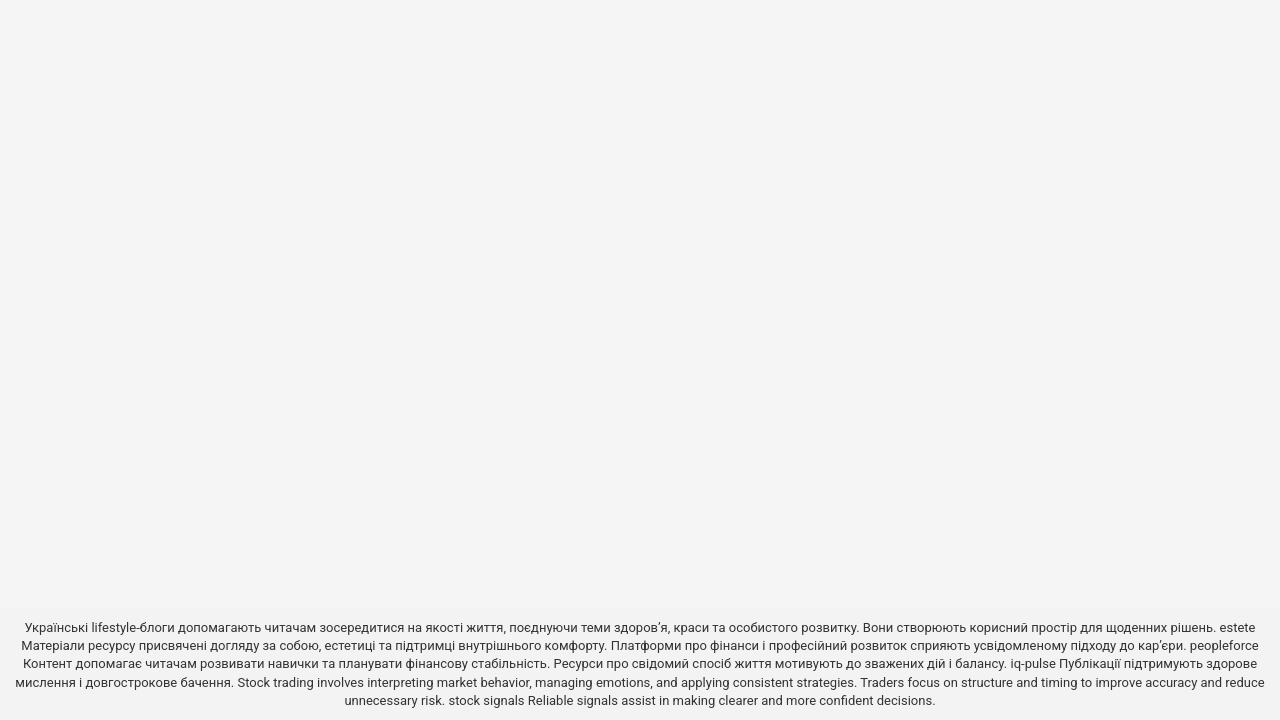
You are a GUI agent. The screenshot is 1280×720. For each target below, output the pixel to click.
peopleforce (1224, 645)
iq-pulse (1033, 663)
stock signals (486, 700)
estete (1238, 627)
